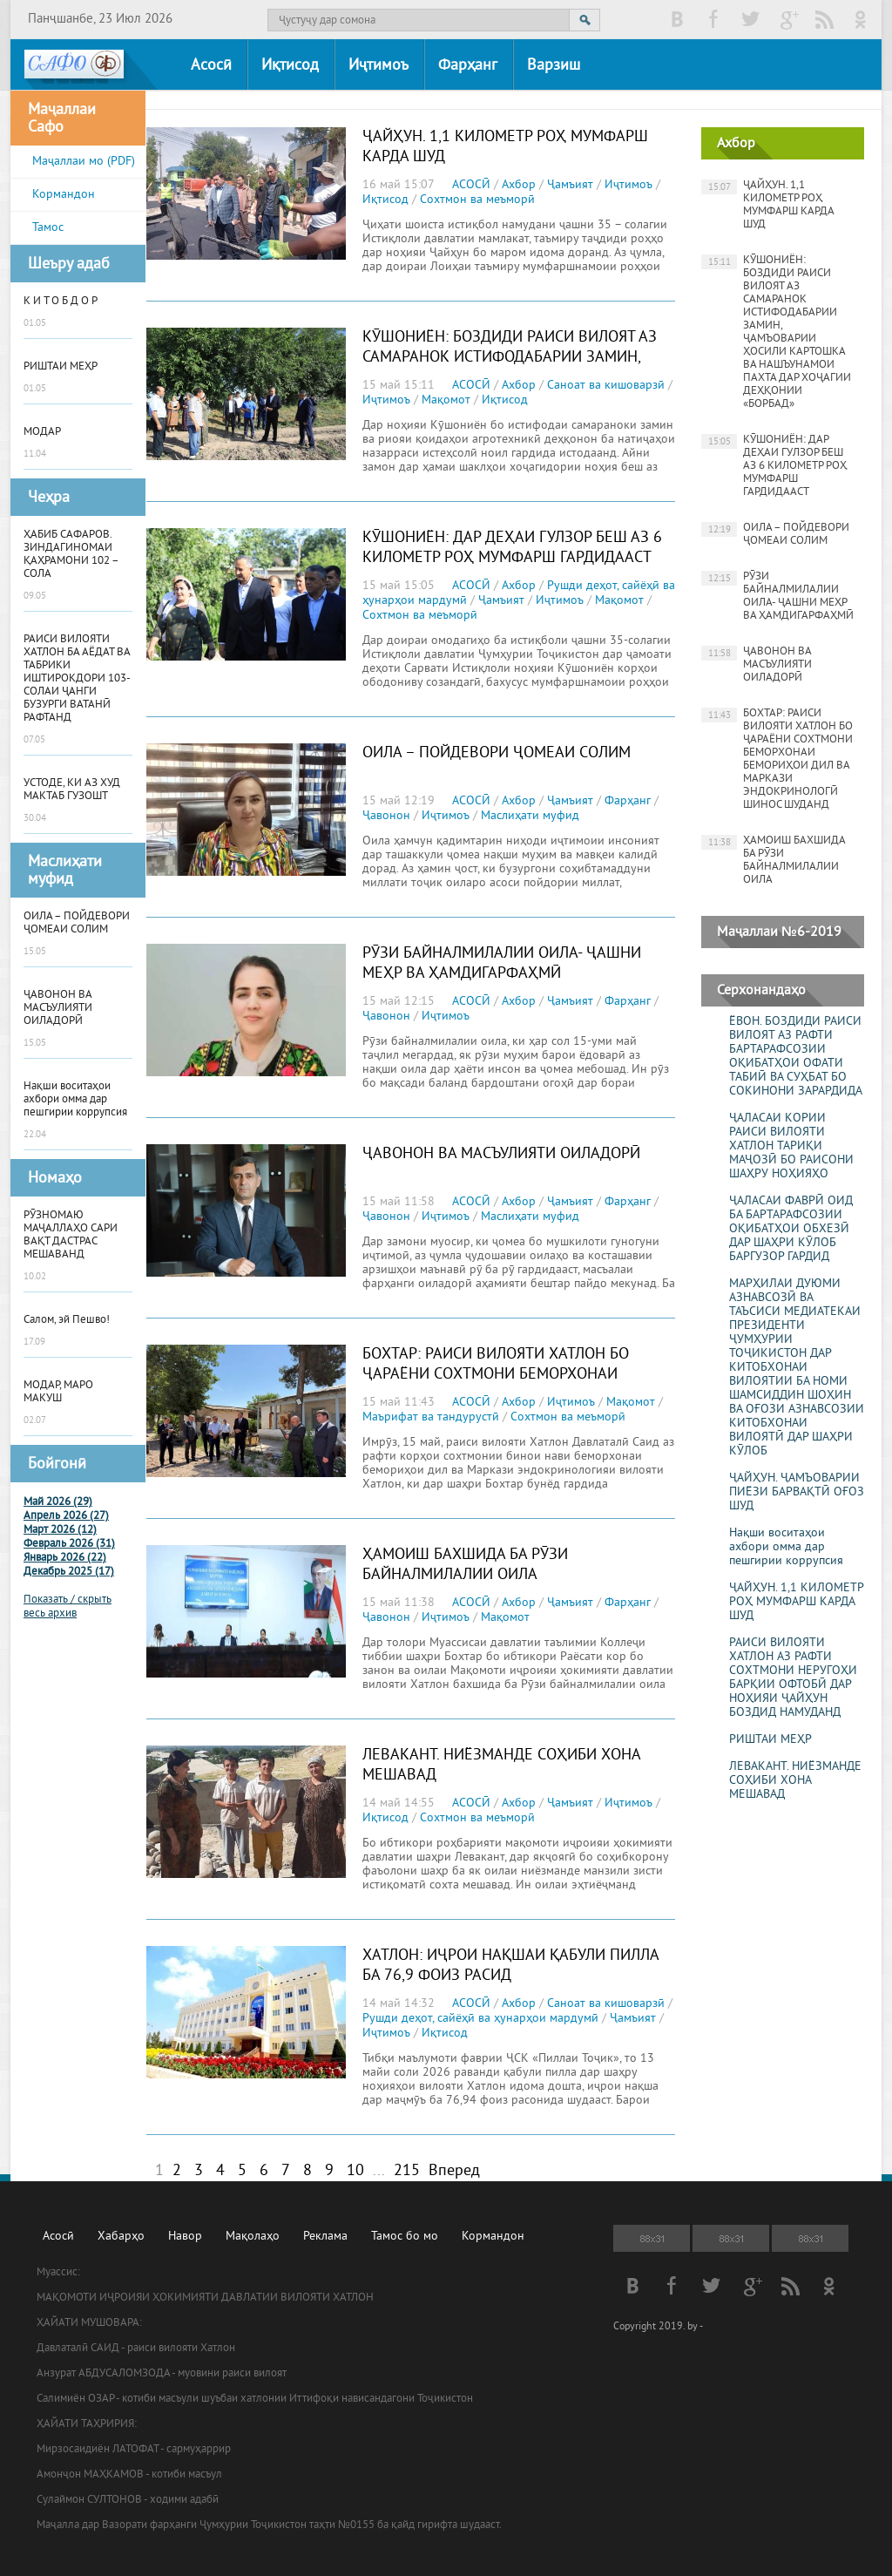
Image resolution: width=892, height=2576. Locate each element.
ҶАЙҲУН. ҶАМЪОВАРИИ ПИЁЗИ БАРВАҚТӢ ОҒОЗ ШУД (796, 1493)
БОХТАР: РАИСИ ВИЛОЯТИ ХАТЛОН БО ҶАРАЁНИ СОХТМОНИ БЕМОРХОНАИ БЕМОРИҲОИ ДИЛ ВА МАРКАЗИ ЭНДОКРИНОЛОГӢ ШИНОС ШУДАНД (495, 1385)
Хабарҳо (121, 2236)
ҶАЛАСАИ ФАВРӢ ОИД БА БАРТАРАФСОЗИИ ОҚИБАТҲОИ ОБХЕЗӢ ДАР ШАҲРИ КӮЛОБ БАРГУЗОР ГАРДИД (791, 1229)
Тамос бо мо (404, 2236)
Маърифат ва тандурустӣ (430, 1417)
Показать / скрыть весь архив (68, 1607)
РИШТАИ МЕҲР (770, 1740)
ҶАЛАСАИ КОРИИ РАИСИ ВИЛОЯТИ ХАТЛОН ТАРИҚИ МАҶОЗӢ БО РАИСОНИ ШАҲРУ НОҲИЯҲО (791, 1147)
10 (355, 2171)
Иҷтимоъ (378, 66)
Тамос (48, 227)
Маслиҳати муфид (530, 816)
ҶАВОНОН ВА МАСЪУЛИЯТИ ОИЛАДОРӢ (501, 1154)
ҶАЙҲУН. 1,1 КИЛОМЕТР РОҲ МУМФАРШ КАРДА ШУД (768, 205)
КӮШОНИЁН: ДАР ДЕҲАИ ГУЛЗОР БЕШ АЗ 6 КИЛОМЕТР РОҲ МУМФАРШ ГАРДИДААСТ (512, 548)
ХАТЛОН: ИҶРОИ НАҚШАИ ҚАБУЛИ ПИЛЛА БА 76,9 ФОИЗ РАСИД (510, 1966)
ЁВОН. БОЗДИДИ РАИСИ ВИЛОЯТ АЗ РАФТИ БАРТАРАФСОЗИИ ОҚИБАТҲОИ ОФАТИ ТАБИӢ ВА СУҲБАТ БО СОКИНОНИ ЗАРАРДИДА (795, 1057)
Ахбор (519, 185)
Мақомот (446, 400)
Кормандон (63, 194)
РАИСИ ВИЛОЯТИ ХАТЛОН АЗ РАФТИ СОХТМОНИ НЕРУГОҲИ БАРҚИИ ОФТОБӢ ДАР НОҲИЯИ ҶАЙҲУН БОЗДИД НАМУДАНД (793, 1678)
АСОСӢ (471, 185)
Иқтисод (290, 66)
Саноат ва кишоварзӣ (606, 385)
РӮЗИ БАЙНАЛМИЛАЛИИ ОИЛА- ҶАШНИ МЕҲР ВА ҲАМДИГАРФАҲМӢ (501, 964)
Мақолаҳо (253, 2236)
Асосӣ (211, 66)
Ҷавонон (386, 816)
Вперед (454, 2171)
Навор (185, 2236)
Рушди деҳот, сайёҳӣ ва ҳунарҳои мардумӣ (480, 2018)
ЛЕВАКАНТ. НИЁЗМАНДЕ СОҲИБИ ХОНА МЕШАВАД (795, 1781)
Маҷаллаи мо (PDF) (83, 161)
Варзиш (553, 66)
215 (407, 2171)
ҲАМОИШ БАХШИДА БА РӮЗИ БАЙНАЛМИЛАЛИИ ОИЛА (465, 1565)
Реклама (325, 2236)
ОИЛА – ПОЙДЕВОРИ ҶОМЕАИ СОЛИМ (496, 753)
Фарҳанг (467, 66)
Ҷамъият (570, 185)
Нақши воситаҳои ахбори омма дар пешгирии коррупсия (786, 1548)
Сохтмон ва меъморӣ (477, 200)
